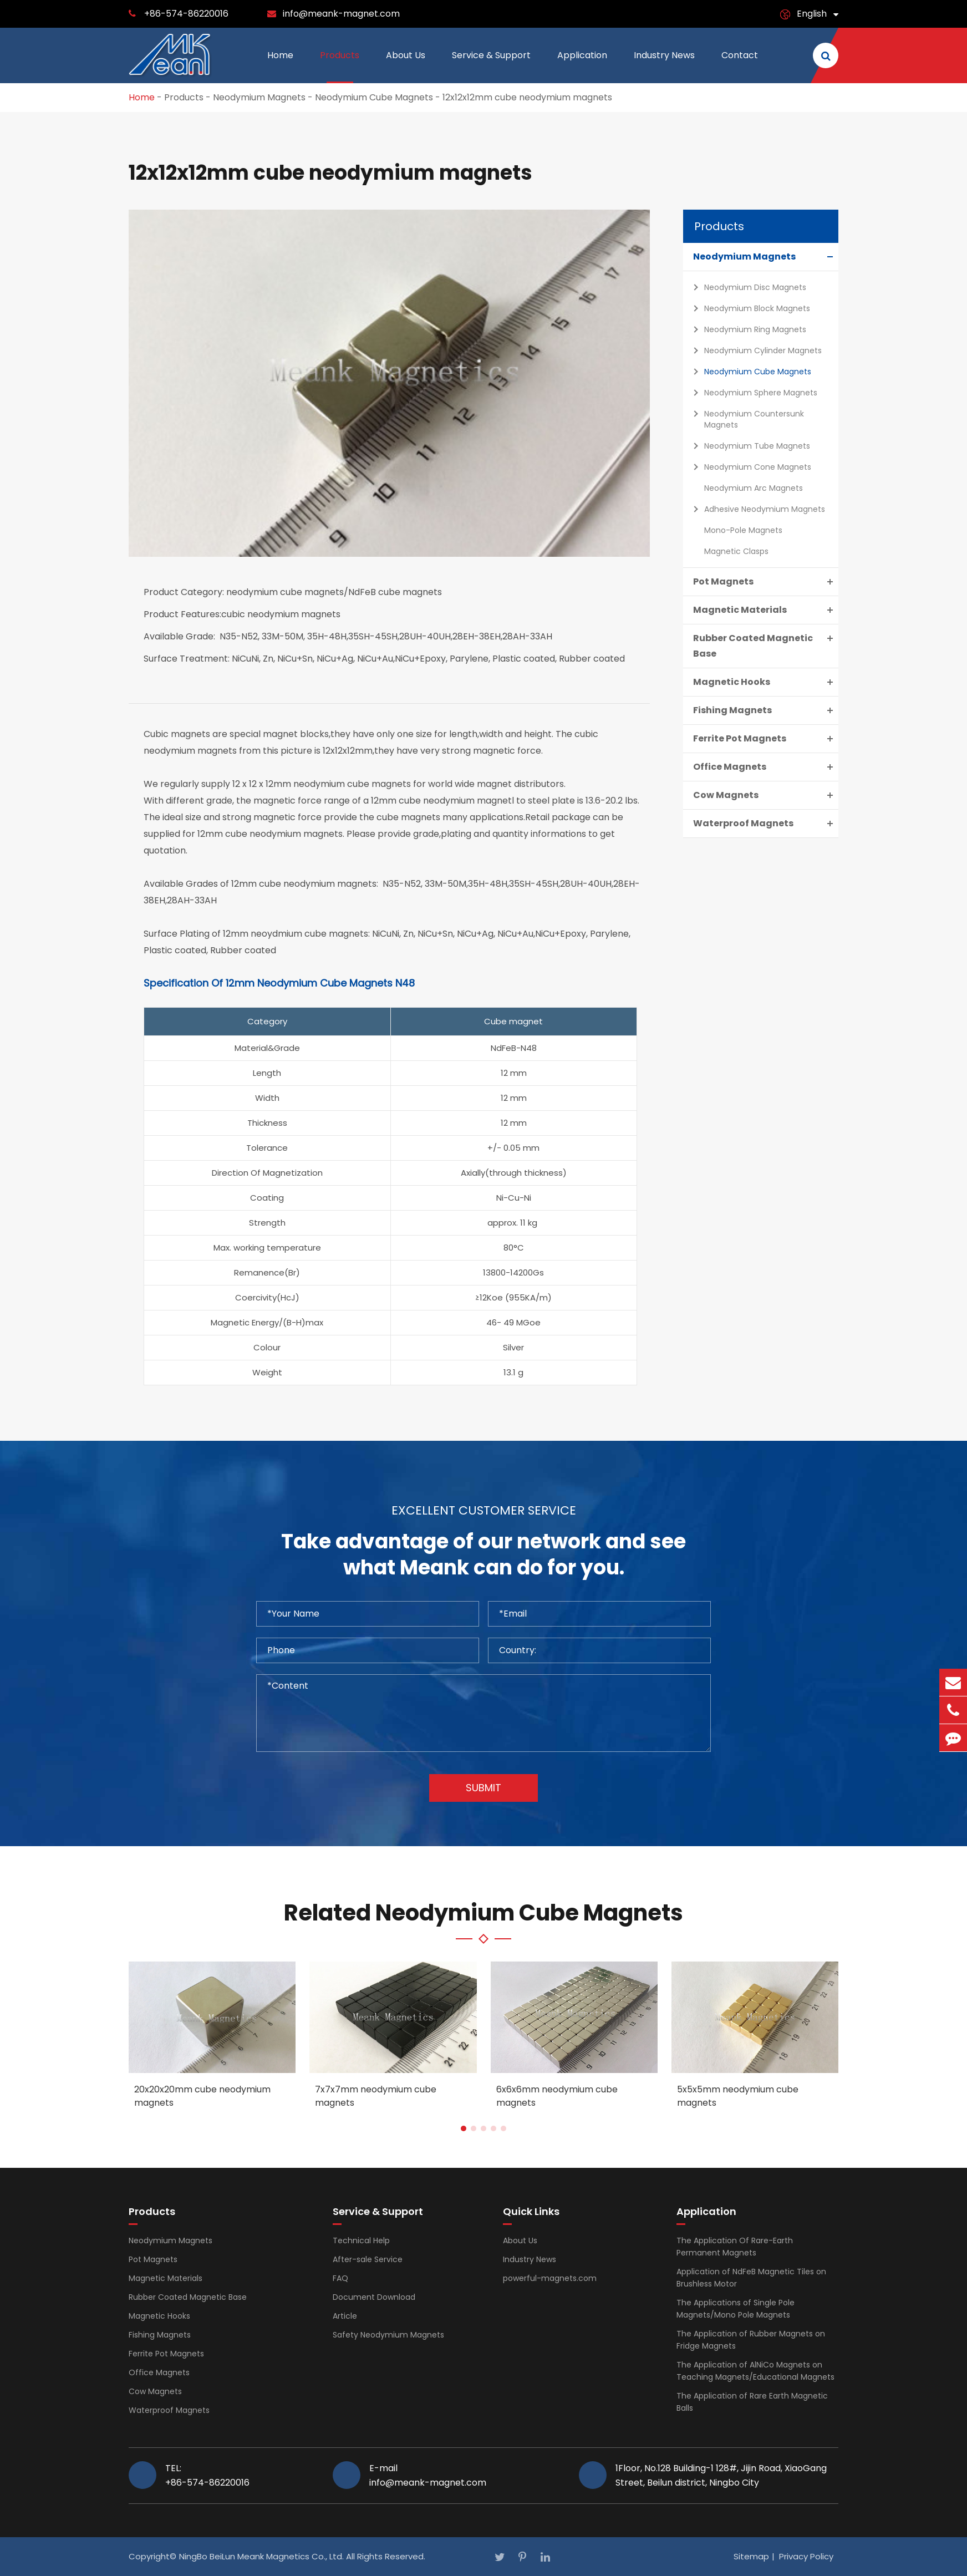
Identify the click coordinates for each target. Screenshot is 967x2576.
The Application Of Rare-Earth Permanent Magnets (734, 2246)
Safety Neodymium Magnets (388, 2334)
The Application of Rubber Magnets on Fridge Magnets (750, 2339)
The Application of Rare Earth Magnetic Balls (752, 2402)
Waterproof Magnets (765, 823)
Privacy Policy (806, 2556)
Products (339, 66)
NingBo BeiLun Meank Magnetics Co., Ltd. (261, 2556)
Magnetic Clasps (736, 551)
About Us (405, 66)
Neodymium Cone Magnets (749, 467)
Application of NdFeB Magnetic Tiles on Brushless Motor (751, 2277)
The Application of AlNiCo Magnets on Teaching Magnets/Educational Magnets (755, 2370)
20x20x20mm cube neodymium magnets (202, 2096)
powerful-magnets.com (550, 2278)
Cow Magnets (765, 795)
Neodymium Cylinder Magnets (755, 350)
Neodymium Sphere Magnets (752, 392)
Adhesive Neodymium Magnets (756, 509)
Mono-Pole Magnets (743, 530)
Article (345, 2315)
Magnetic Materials (765, 610)
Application (582, 66)
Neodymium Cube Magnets (374, 97)
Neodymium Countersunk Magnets (746, 417)
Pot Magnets (765, 581)
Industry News (664, 66)
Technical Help (361, 2240)
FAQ (340, 2278)
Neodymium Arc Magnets (753, 488)
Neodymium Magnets (259, 97)
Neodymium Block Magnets (749, 308)
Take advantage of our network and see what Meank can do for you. (483, 1554)
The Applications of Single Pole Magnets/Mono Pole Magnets (735, 2308)
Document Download (374, 2297)
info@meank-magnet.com (341, 13)
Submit (483, 1788)
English (812, 13)
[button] (463, 2128)
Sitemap (751, 2556)
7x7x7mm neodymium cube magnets (375, 2096)
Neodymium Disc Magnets (747, 287)
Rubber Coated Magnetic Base (765, 645)
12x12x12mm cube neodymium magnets (527, 97)
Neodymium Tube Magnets (749, 446)
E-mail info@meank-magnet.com (427, 2475)
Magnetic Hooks (765, 682)
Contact (739, 66)
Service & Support (491, 66)
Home (280, 66)
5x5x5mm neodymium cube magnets (737, 2096)
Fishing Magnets (765, 710)
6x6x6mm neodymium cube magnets (557, 2096)
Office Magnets (765, 767)
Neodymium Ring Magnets (747, 329)
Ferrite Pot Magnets (765, 738)
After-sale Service (368, 2259)
